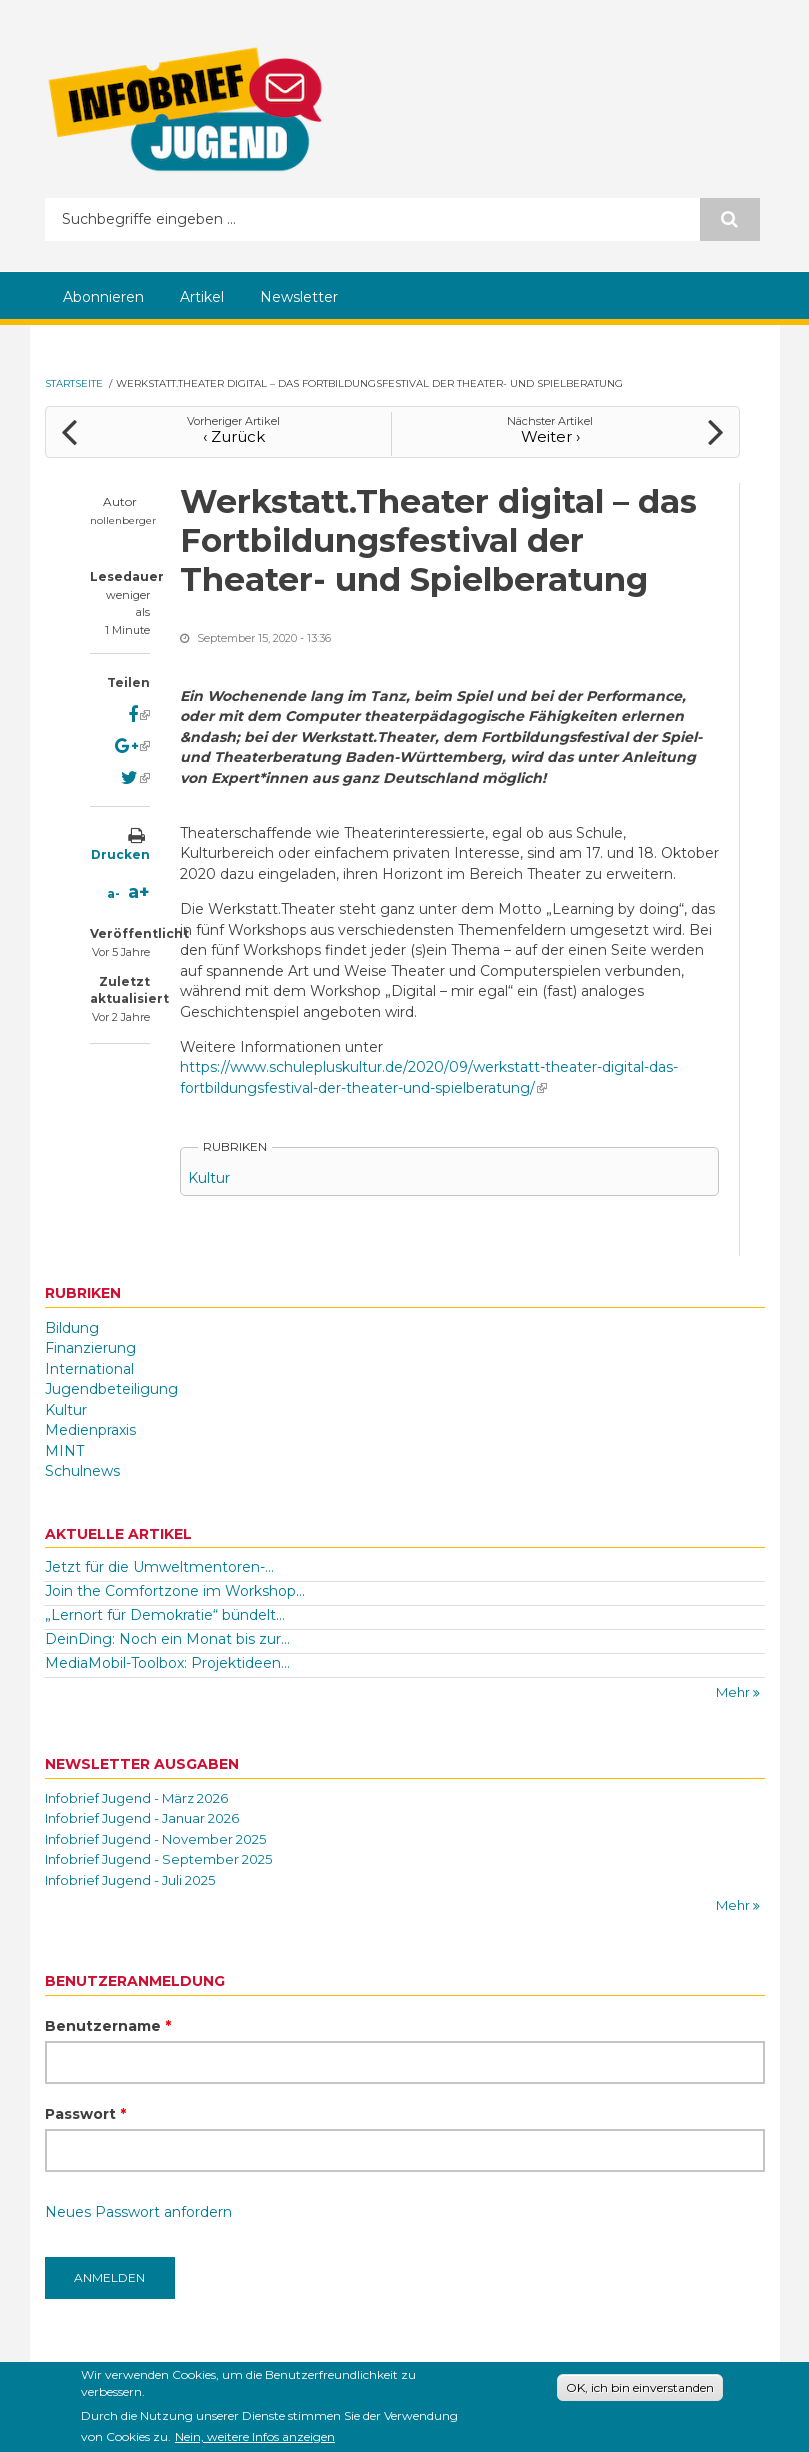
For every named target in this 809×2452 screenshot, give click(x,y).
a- (113, 893)
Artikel (202, 297)
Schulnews (82, 1471)
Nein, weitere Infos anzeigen (255, 2440)
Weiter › (550, 436)
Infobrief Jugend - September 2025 (158, 1859)
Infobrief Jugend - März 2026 (136, 1798)
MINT (64, 1451)
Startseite (74, 383)
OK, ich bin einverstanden (640, 2391)
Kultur (209, 1178)
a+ (139, 892)
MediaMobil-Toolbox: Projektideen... (167, 1663)
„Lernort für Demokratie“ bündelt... (165, 1615)
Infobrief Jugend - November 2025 (155, 1839)
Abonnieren (103, 297)
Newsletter (299, 297)
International (89, 1369)
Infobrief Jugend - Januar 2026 (142, 1818)
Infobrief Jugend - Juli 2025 (130, 1880)
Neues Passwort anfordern (138, 2212)
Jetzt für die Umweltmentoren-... (159, 1567)
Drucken (120, 854)
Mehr (734, 1692)
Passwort (85, 2114)
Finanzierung (90, 1348)
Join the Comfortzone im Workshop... (175, 1591)
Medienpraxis (90, 1430)
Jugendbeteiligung (111, 1389)
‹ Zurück (234, 436)
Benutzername (108, 2026)
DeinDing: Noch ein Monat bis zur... (167, 1639)
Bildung (72, 1328)
